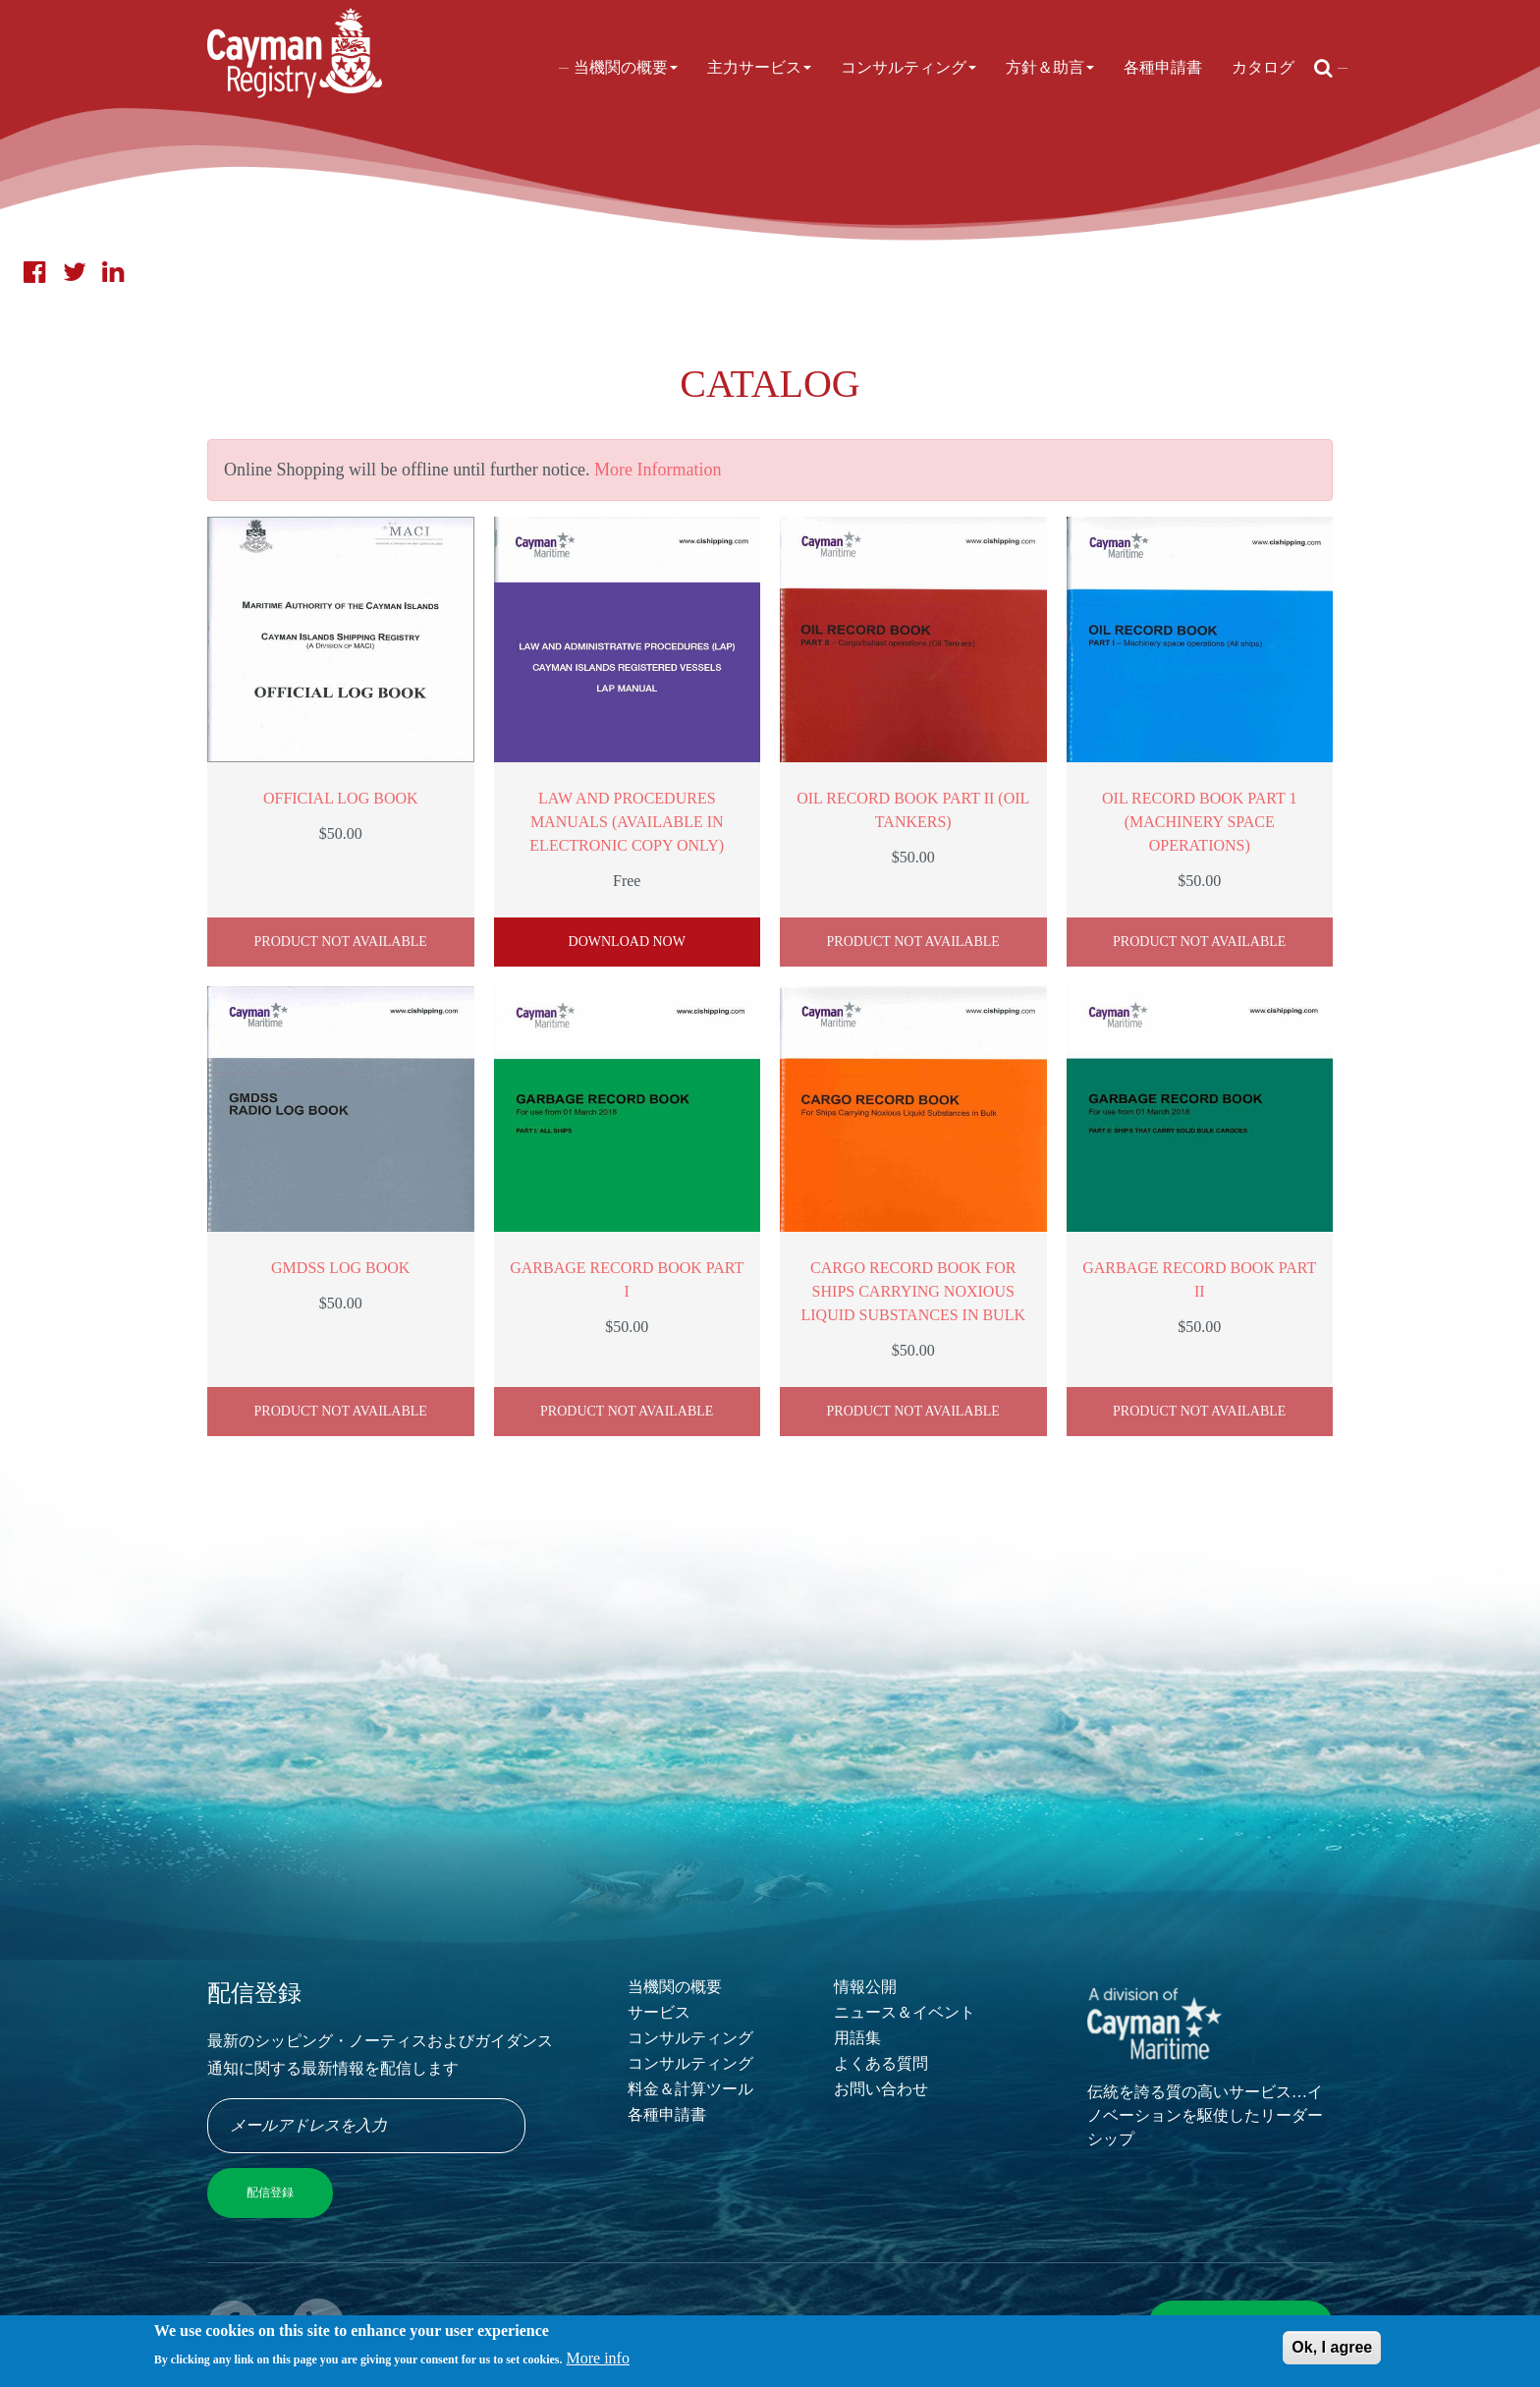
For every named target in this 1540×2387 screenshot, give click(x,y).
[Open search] (1323, 68)
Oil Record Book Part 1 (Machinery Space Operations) (1199, 822)
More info (598, 2363)
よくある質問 (881, 2063)
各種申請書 (1163, 67)
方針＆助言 (1050, 67)
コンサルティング (908, 67)
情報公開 (865, 1986)
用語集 (857, 2037)
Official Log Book (340, 798)
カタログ (1263, 67)
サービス (659, 2012)
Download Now (627, 941)
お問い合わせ (881, 2089)
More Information (657, 469)
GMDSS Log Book (340, 1267)
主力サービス (759, 67)
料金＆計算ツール (690, 2089)
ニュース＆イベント (904, 2012)
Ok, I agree (1332, 2352)
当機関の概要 (626, 67)
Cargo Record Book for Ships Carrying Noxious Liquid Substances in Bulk (913, 1291)
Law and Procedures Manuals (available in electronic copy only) (626, 822)
